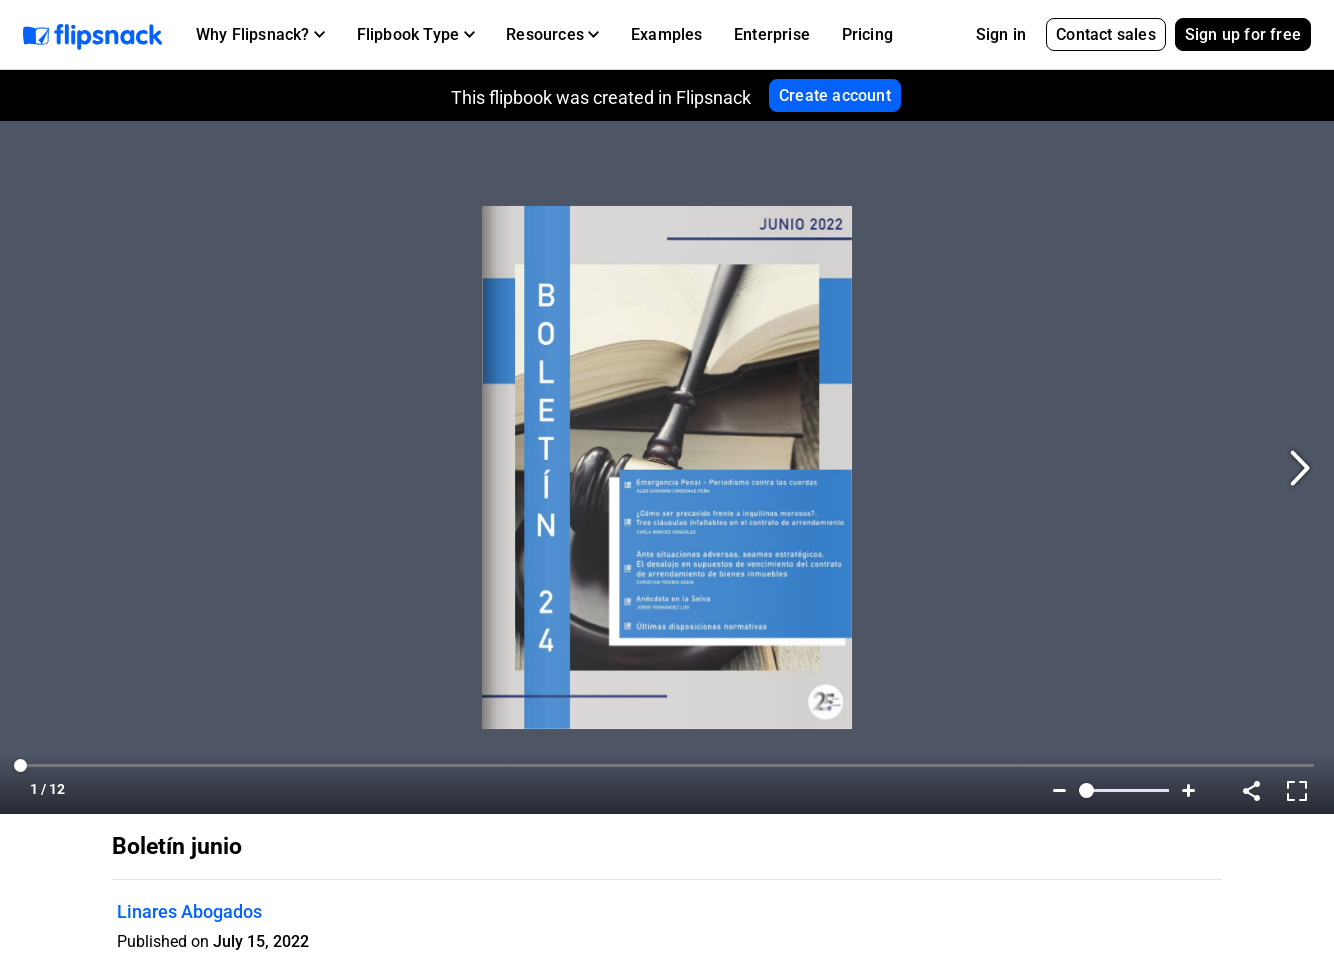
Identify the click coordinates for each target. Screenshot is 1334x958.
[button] (260, 35)
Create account (835, 95)
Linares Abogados (189, 911)
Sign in (1001, 34)
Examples (667, 34)
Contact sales (1106, 34)
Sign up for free (1243, 34)
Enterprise (772, 34)
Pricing (867, 34)
